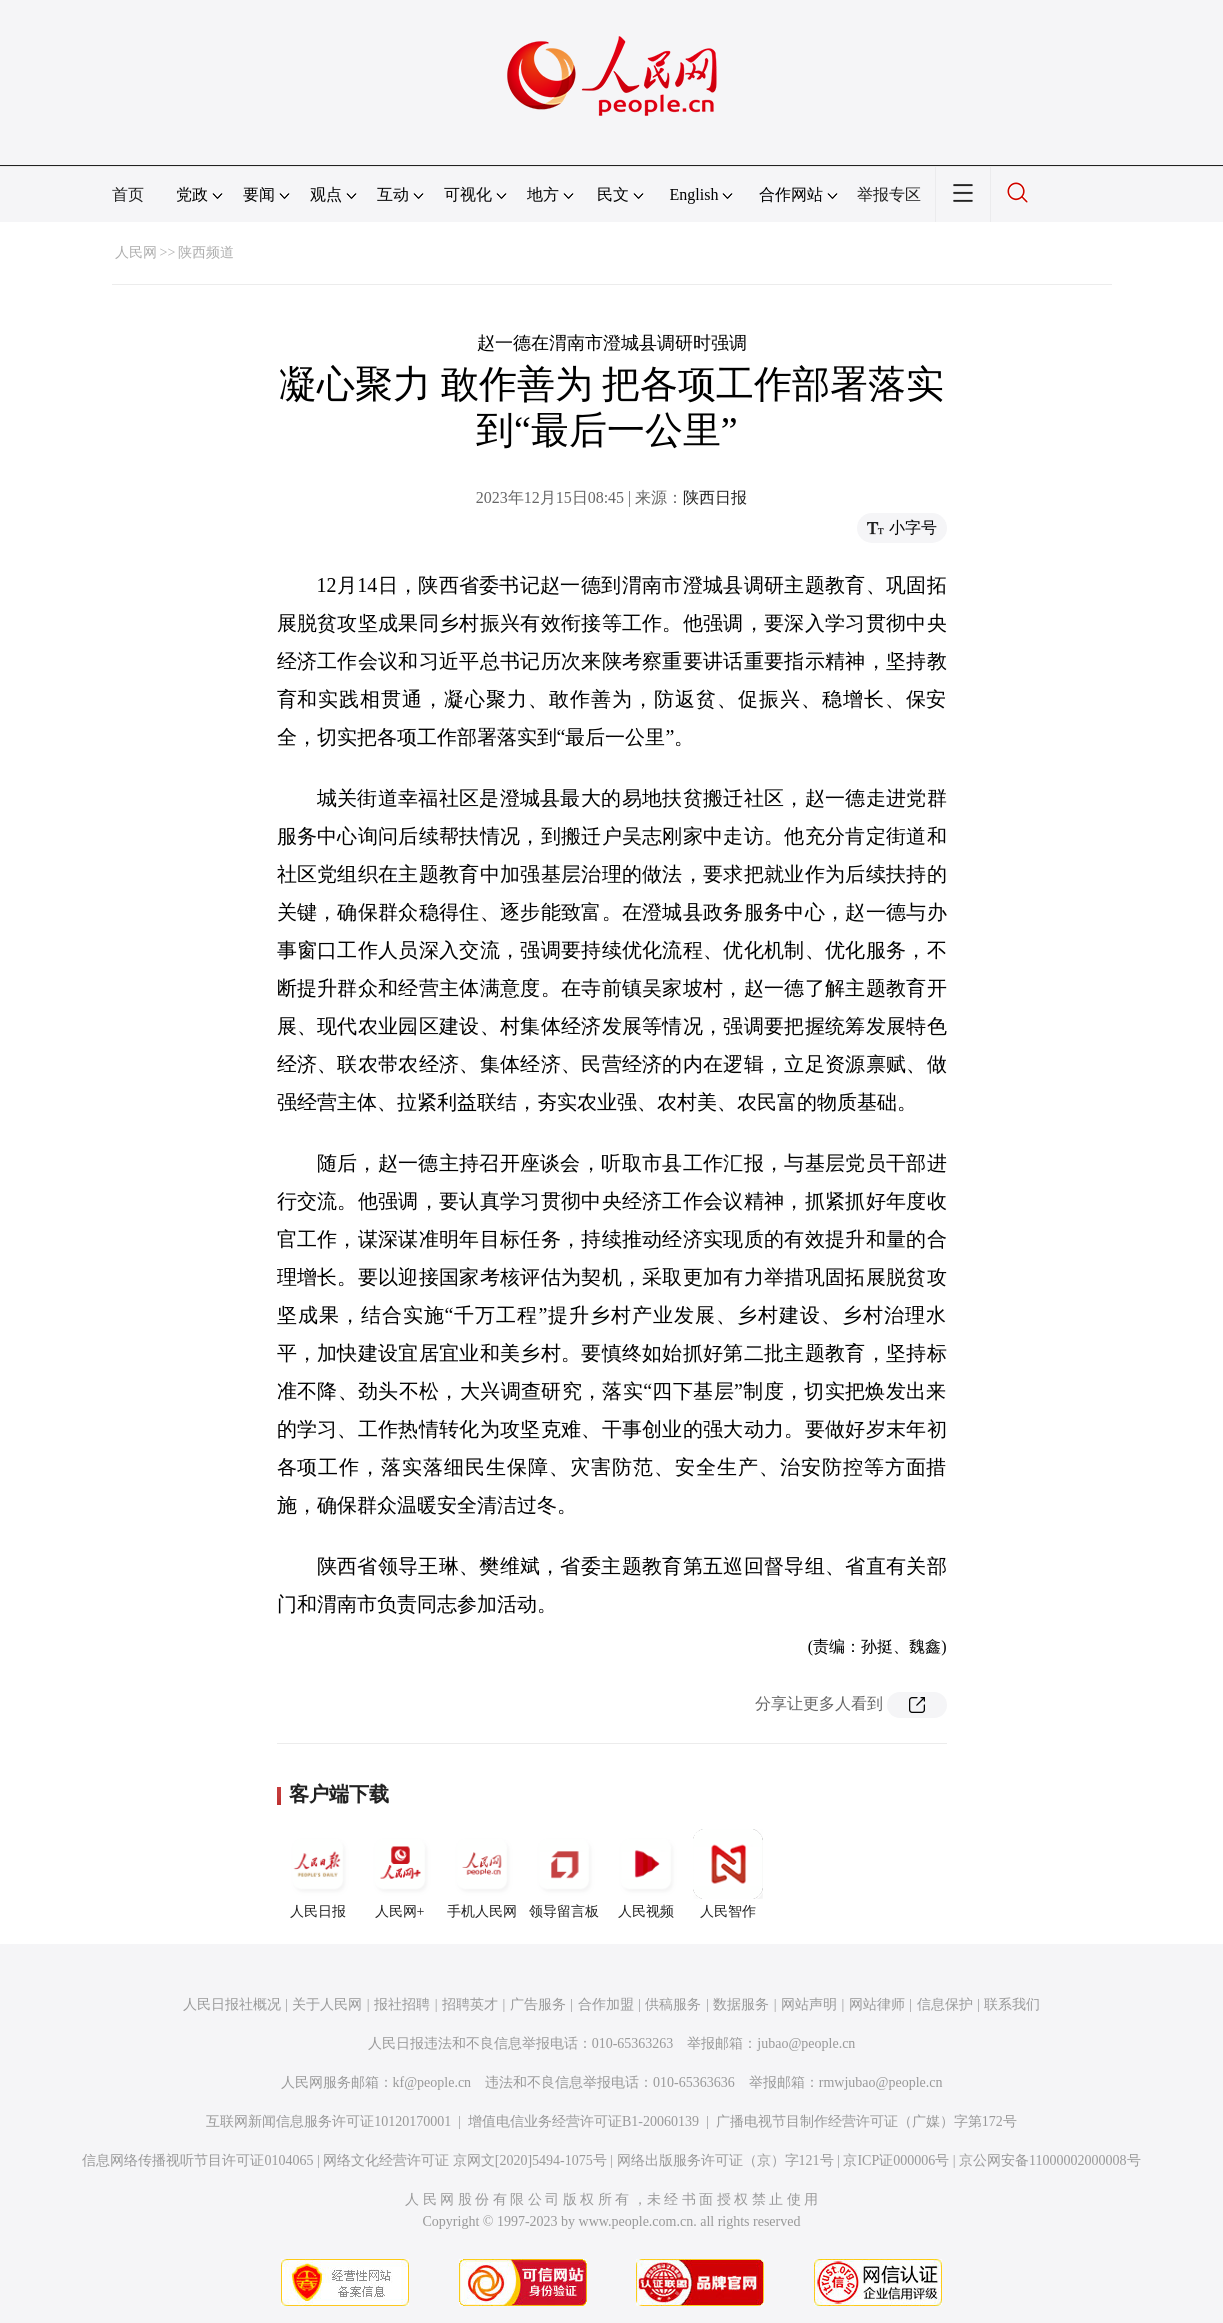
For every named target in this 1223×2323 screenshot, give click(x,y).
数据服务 (741, 2004)
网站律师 (877, 2004)
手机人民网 (482, 1874)
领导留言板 (564, 1874)
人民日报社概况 (232, 2004)
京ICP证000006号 (896, 2160)
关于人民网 (327, 2004)
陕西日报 (715, 497)
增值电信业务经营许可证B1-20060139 (583, 2121)
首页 (128, 194)
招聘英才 (470, 2004)
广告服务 (538, 2004)
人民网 (136, 252)
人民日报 (318, 1874)
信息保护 (945, 2004)
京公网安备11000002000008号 (1049, 2160)
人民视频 (646, 1874)
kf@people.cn (432, 2082)
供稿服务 (673, 2004)
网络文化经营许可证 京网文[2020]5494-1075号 (465, 2160)
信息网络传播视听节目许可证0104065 (197, 2160)
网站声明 (809, 2004)
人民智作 (728, 1874)
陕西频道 (206, 252)
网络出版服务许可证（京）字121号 (725, 2160)
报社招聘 (402, 2004)
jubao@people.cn (806, 2043)
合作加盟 (606, 2004)
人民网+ (400, 1874)
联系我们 (1012, 2004)
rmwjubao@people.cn (881, 2082)
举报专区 (889, 194)
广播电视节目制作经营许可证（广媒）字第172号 (866, 2121)
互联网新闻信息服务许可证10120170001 (328, 2121)
